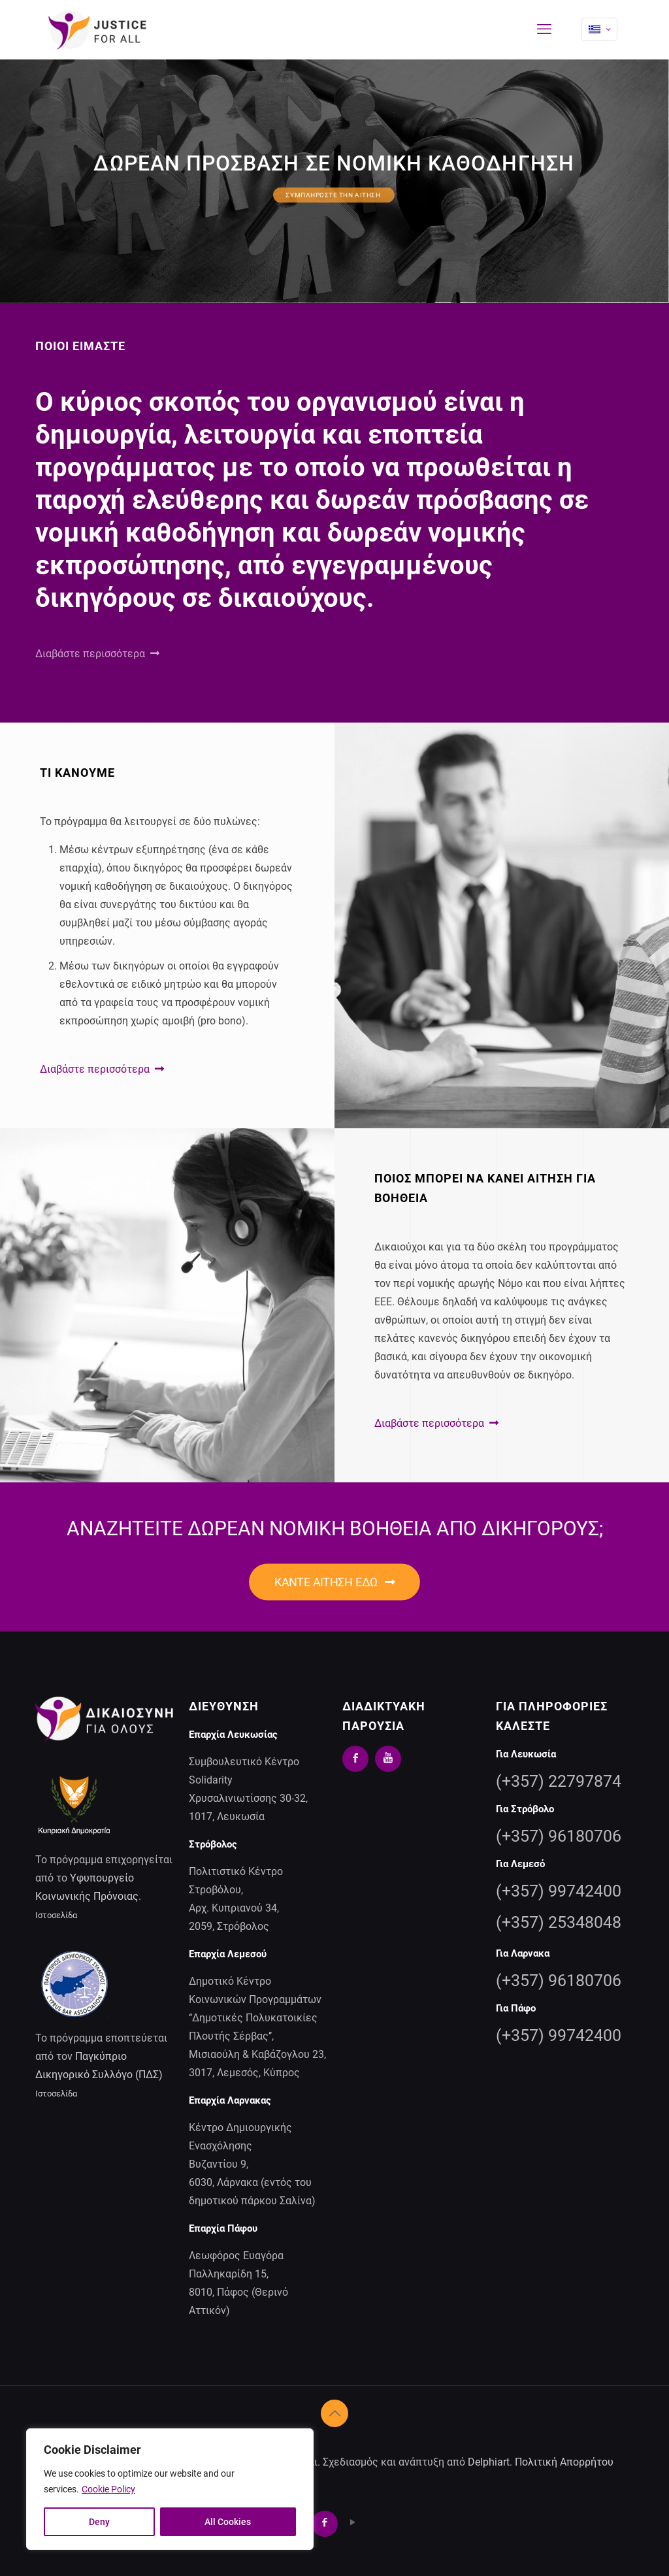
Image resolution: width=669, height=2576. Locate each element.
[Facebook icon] (328, 2522)
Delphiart (489, 2462)
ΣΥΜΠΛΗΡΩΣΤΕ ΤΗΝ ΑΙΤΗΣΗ (334, 195)
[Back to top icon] (334, 2413)
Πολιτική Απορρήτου (564, 2462)
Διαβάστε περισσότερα (97, 653)
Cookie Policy (108, 2489)
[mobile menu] (544, 29)
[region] (170, 2489)
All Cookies (227, 2522)
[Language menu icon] (599, 29)
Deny (99, 2522)
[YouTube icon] (353, 2522)
